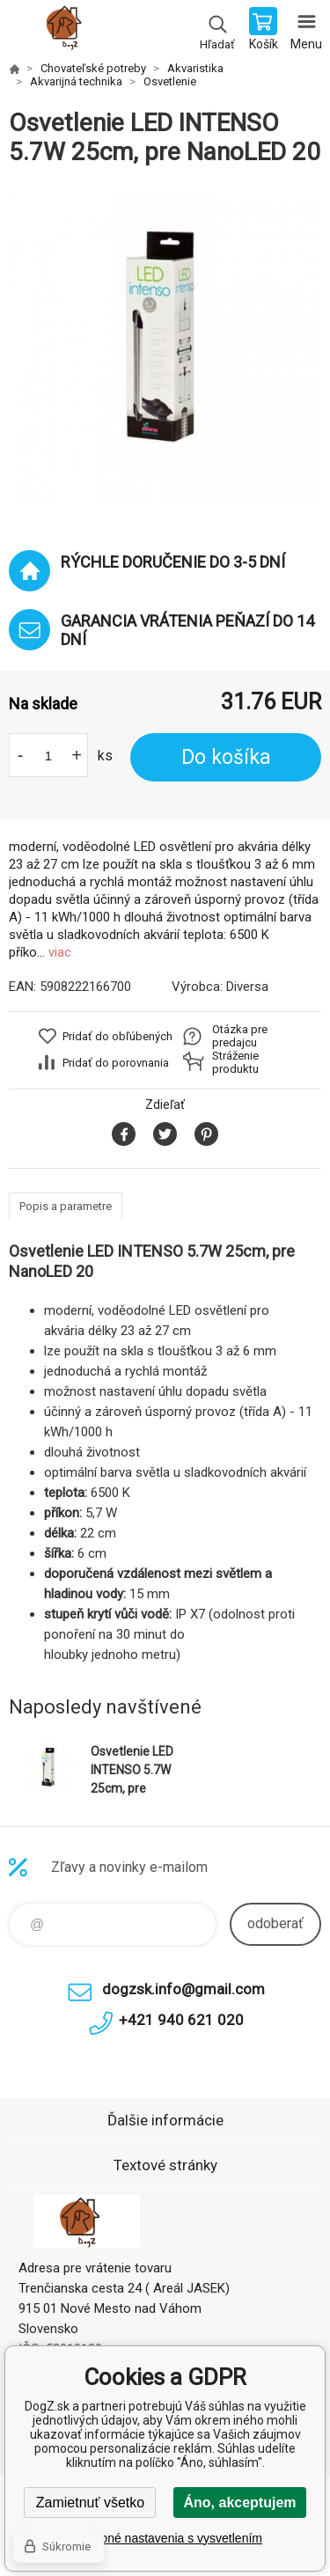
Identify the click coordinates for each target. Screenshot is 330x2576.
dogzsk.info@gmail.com (183, 1989)
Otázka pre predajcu (240, 1036)
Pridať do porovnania (115, 1062)
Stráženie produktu (235, 1062)
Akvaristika (195, 68)
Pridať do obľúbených (117, 1036)
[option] (165, 350)
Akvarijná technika (76, 81)
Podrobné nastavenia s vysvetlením (165, 2538)
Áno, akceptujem (239, 2502)
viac (59, 952)
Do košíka (226, 757)
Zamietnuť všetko (90, 2502)
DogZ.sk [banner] (69, 31)
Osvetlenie (169, 81)
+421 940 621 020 (181, 2020)
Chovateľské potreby (93, 68)
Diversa (247, 986)
